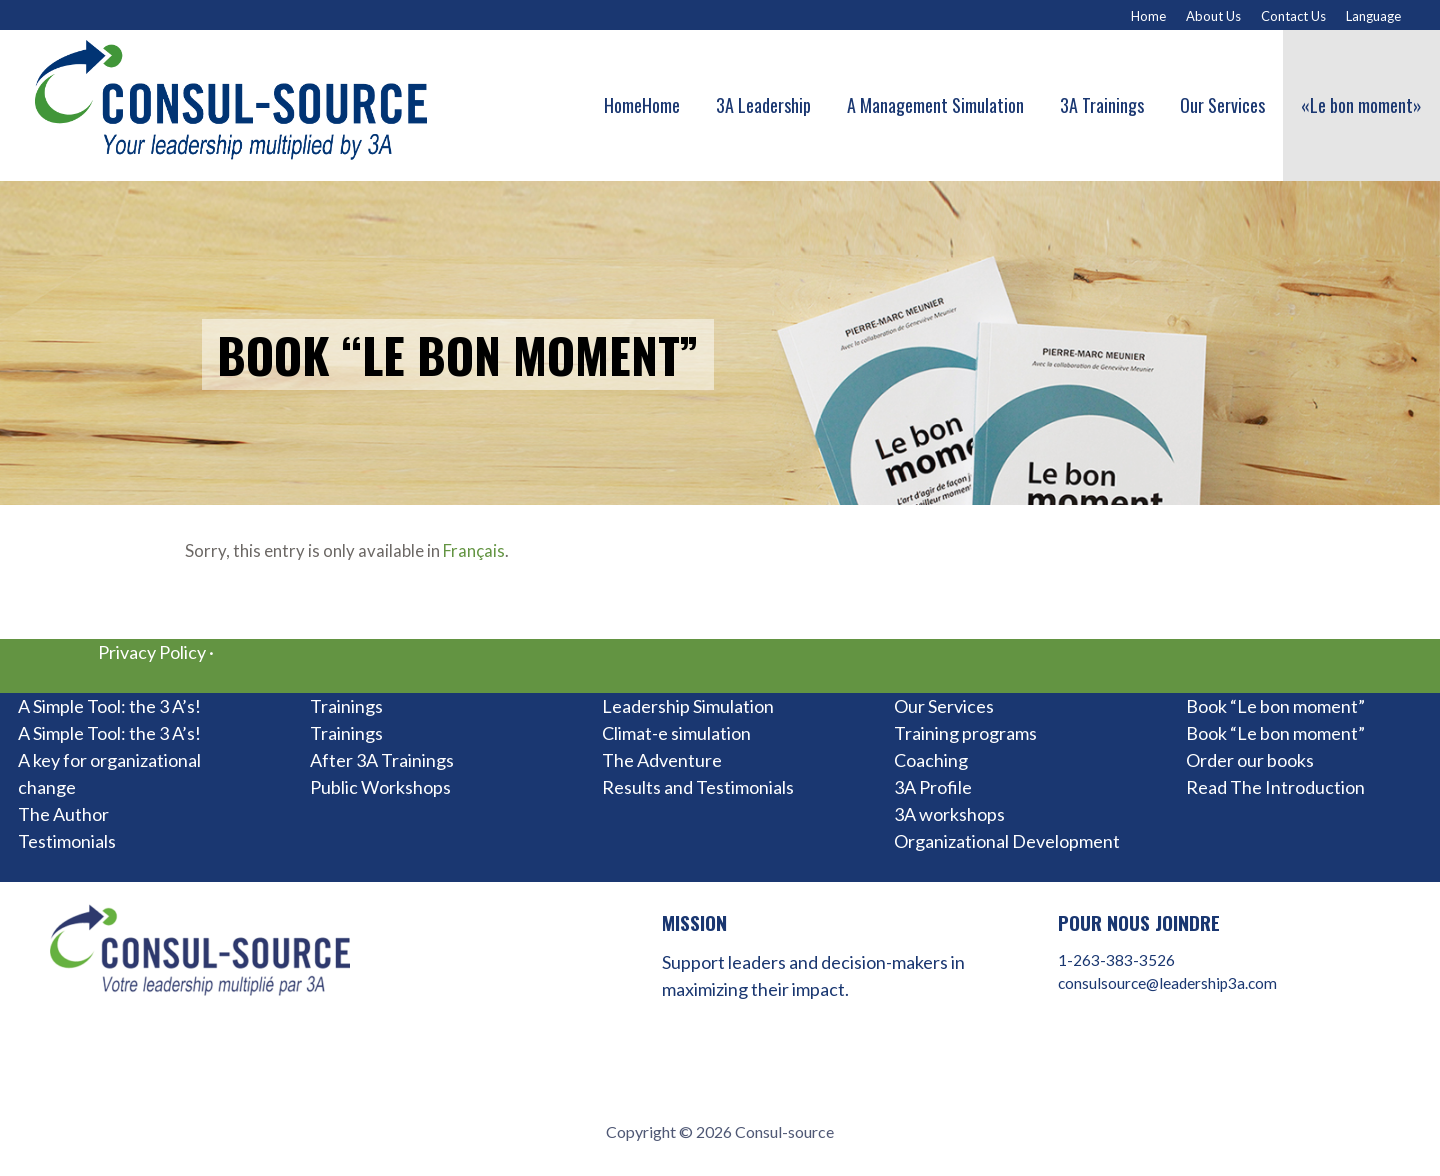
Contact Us (1293, 16)
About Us (1213, 16)
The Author (63, 814)
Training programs (965, 733)
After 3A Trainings (382, 760)
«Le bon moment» (1361, 105)
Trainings (346, 706)
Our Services (1222, 105)
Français (474, 550)
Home (1148, 16)
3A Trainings (1102, 105)
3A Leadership (763, 105)
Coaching (931, 760)
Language (1373, 16)
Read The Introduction (1275, 787)
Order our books (1250, 760)
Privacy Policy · (156, 652)
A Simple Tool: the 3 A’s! (109, 706)
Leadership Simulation (688, 706)
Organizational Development (1007, 841)
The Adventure (662, 760)
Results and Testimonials (698, 787)
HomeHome (642, 105)
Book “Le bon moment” (1275, 706)
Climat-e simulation (676, 733)
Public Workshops (380, 787)
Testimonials (67, 841)
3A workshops (949, 814)
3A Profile (933, 787)
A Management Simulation (935, 105)
